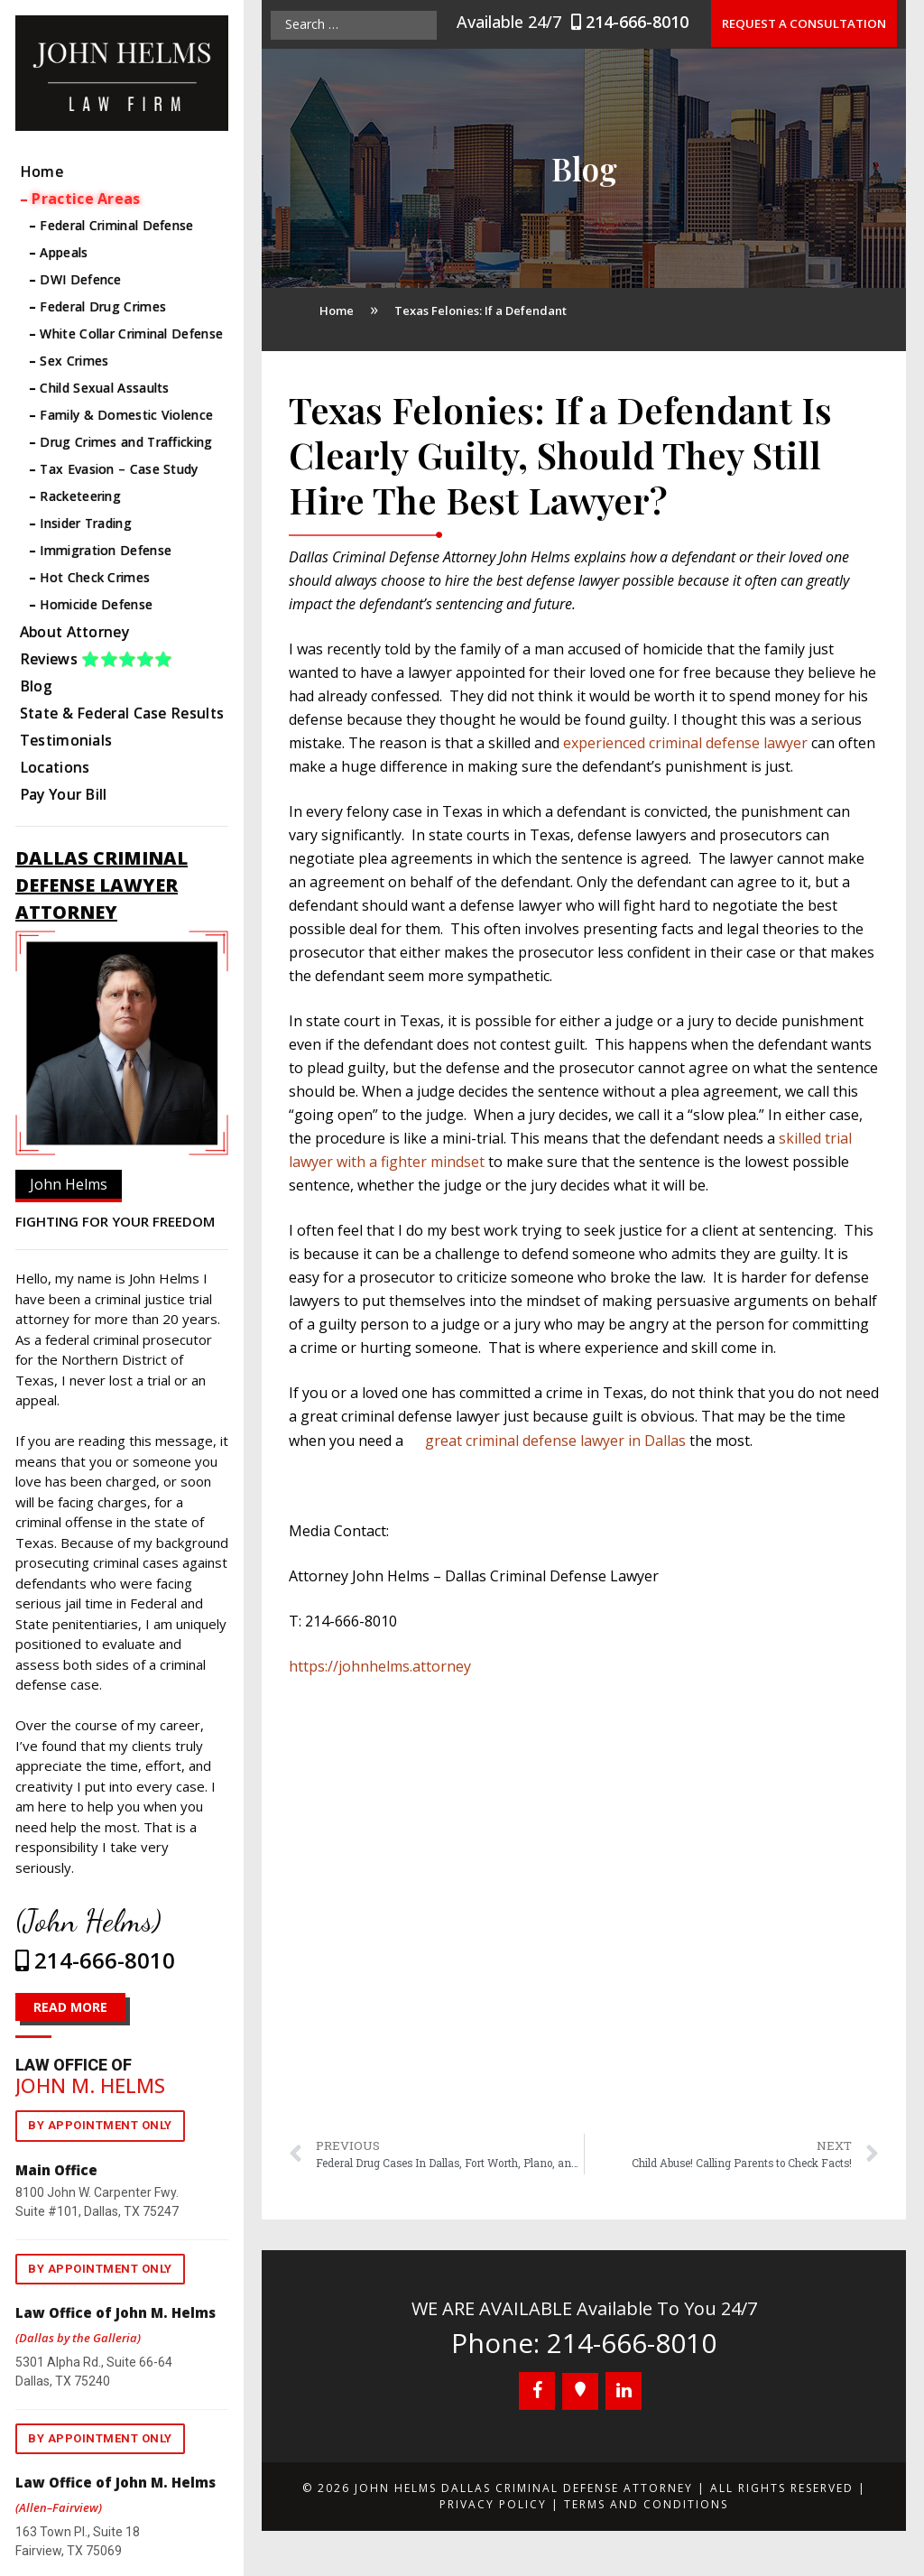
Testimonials (66, 740)
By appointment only (100, 2125)
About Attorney (74, 632)
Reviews (96, 659)
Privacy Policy (493, 2504)
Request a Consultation (807, 23)
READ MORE (70, 2006)
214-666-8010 (639, 21)
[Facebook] (537, 2391)
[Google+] (580, 2391)
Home (41, 171)
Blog (36, 686)
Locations (55, 767)
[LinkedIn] (623, 2391)
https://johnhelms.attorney (380, 1666)
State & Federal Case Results (122, 713)
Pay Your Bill (63, 794)
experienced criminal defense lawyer (685, 743)
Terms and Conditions (646, 2504)
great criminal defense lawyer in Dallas (555, 1440)
